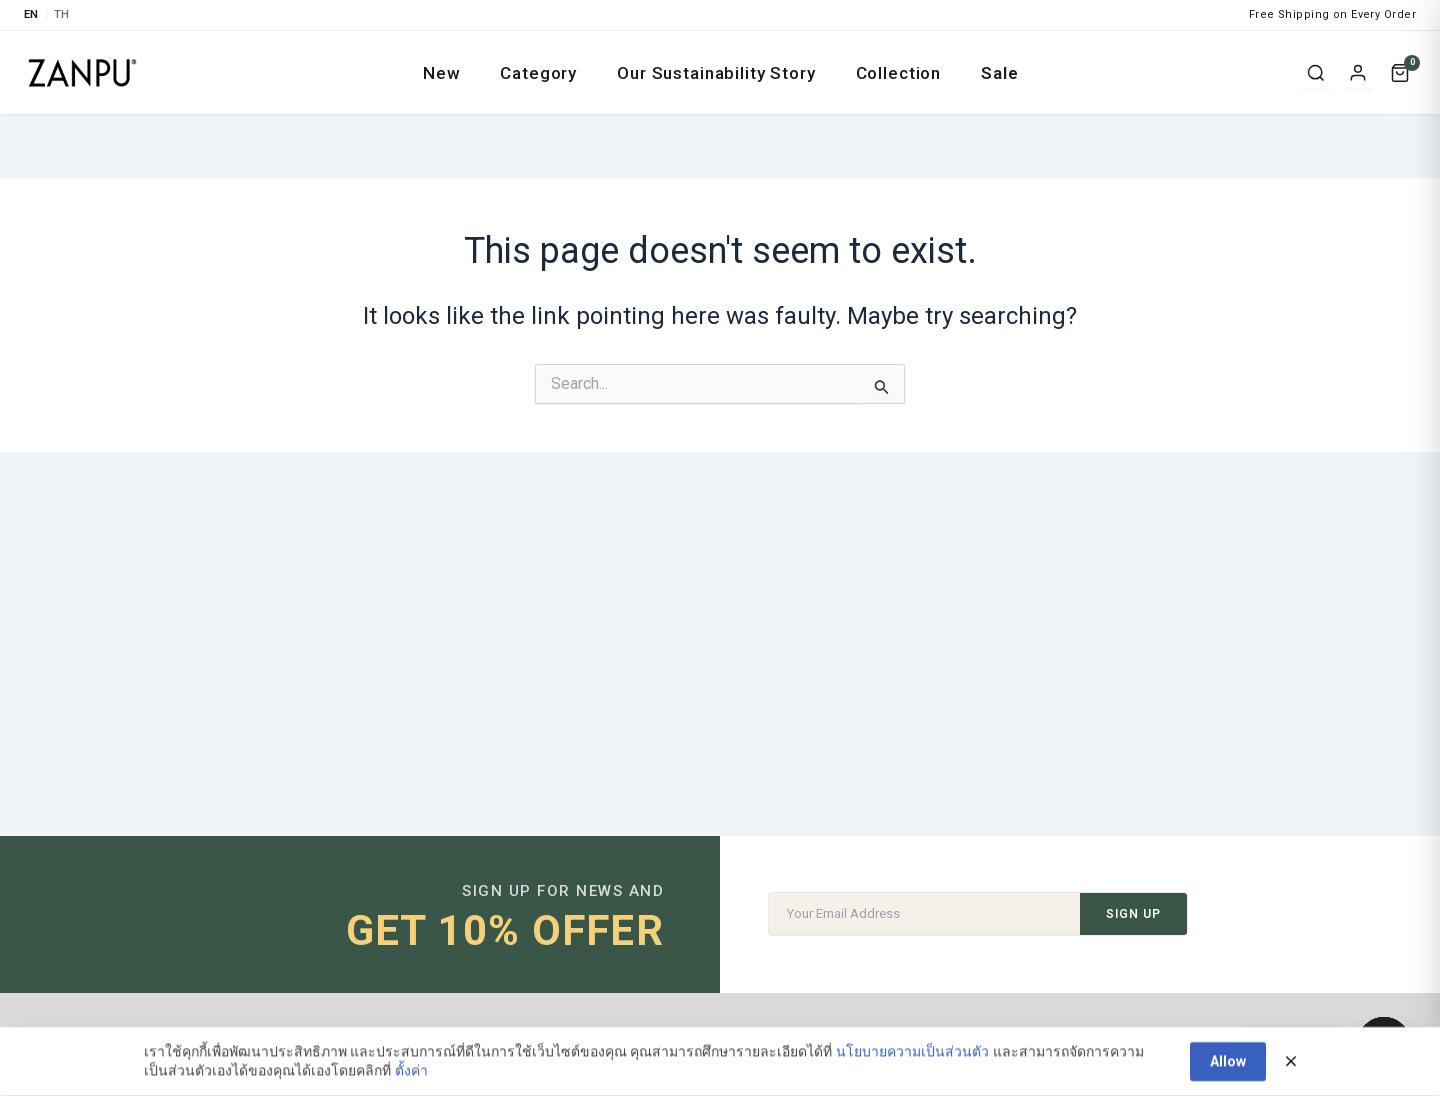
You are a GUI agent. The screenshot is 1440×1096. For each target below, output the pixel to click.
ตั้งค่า (411, 1078)
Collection (899, 73)
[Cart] (1400, 73)
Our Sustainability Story (716, 73)
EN (31, 14)
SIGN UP (1133, 914)
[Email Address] (924, 913)
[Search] (1316, 73)
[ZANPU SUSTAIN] (82, 73)
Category (538, 73)
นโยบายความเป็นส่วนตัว (912, 1059)
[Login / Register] (1358, 73)
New (442, 73)
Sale (999, 73)
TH (62, 14)
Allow (1228, 1069)
